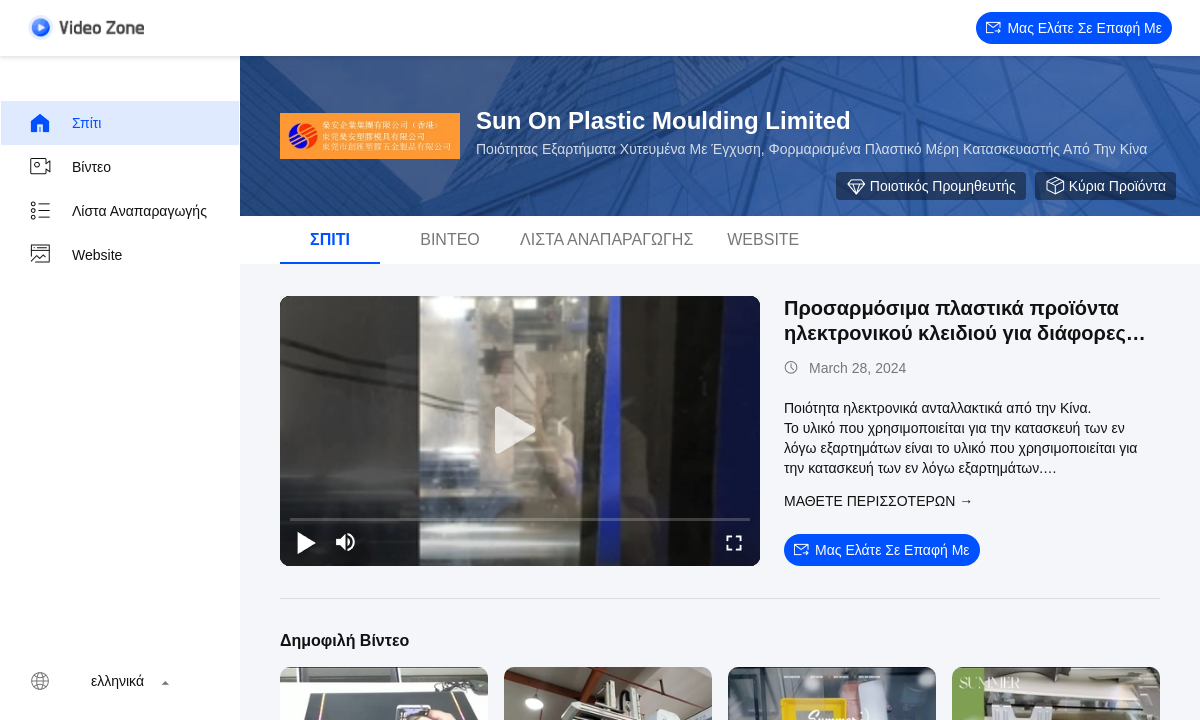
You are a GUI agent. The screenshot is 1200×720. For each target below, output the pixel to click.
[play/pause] (306, 542)
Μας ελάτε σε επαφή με (1074, 28)
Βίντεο (69, 167)
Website (75, 255)
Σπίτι (64, 123)
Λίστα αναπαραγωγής (117, 211)
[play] (520, 431)
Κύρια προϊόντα (1105, 186)
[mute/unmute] (346, 542)
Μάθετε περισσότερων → (878, 501)
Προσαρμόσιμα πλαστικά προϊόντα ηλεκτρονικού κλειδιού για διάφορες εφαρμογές (955, 333)
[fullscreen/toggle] (734, 542)
